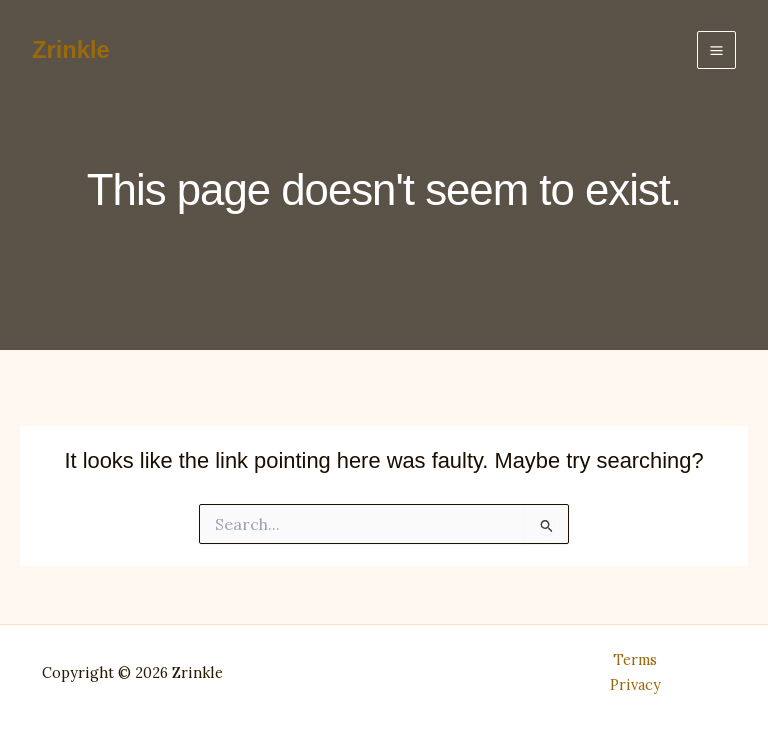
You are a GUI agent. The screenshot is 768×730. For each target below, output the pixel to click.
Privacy (635, 684)
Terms (635, 659)
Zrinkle (71, 50)
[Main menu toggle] (716, 50)
